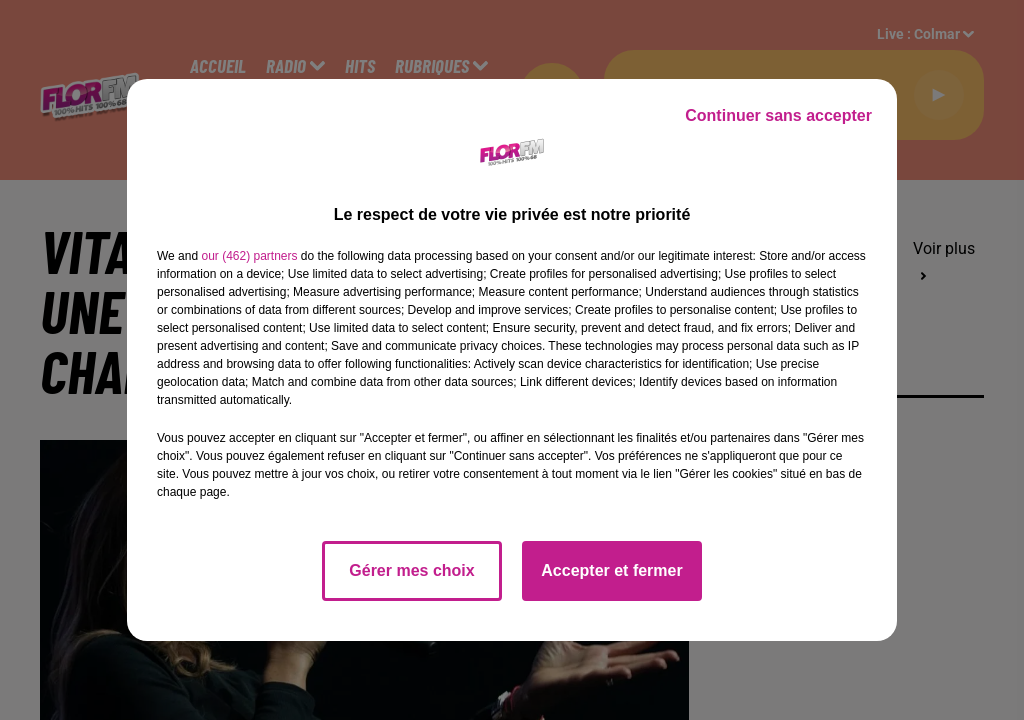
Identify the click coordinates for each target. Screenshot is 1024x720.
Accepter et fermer (611, 570)
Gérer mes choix (411, 570)
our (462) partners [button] (249, 256)
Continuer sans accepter (778, 115)
